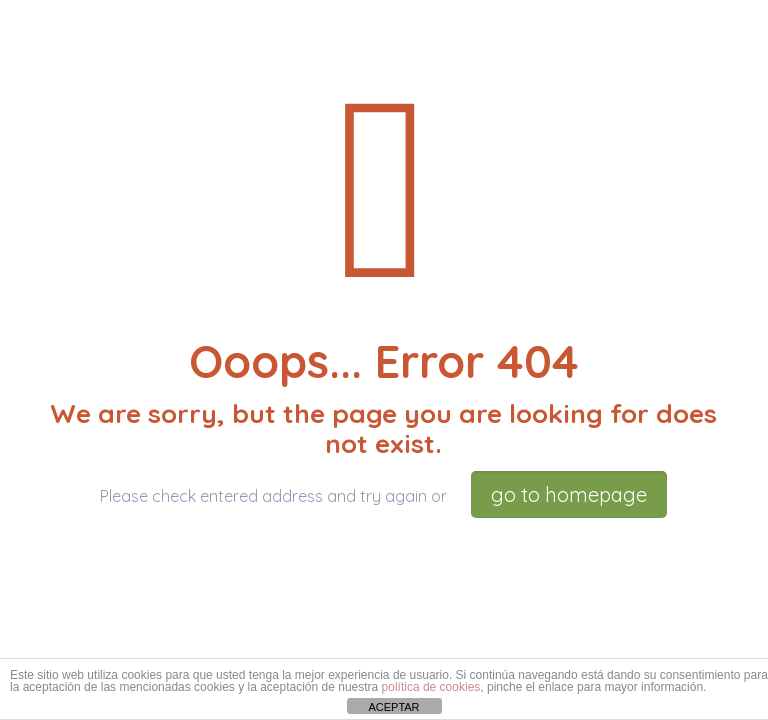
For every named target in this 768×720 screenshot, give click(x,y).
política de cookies (431, 687)
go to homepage (569, 494)
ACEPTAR (393, 707)
